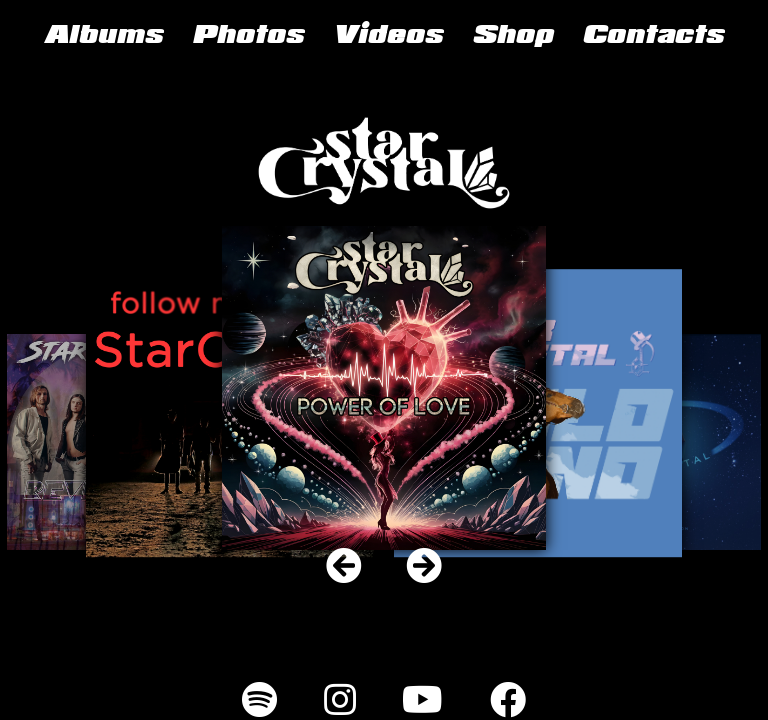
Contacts (653, 36)
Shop (512, 36)
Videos (388, 36)
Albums (103, 36)
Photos (248, 36)
